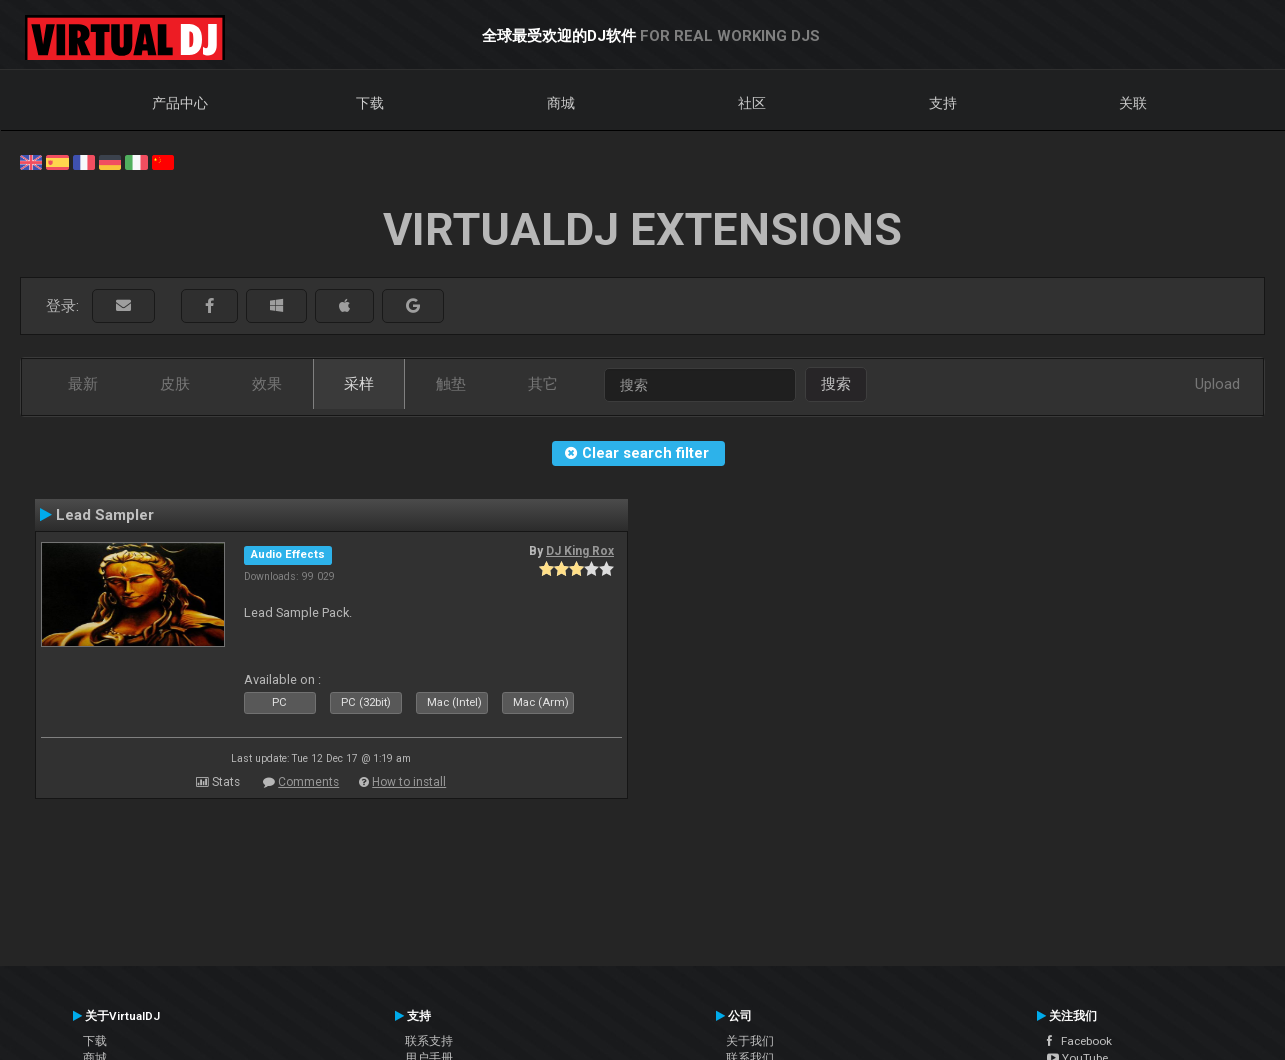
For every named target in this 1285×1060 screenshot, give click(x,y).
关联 (1133, 103)
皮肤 (175, 384)
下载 (370, 103)
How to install (409, 782)
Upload (1217, 384)
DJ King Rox (580, 551)
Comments (308, 782)
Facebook (1079, 1041)
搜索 (836, 384)
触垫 (451, 384)
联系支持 (429, 1041)
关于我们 (750, 1041)
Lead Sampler (105, 515)
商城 (561, 103)
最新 (83, 384)
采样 (359, 384)
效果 (267, 384)
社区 (752, 103)
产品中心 (180, 103)
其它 (543, 384)
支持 (943, 103)
